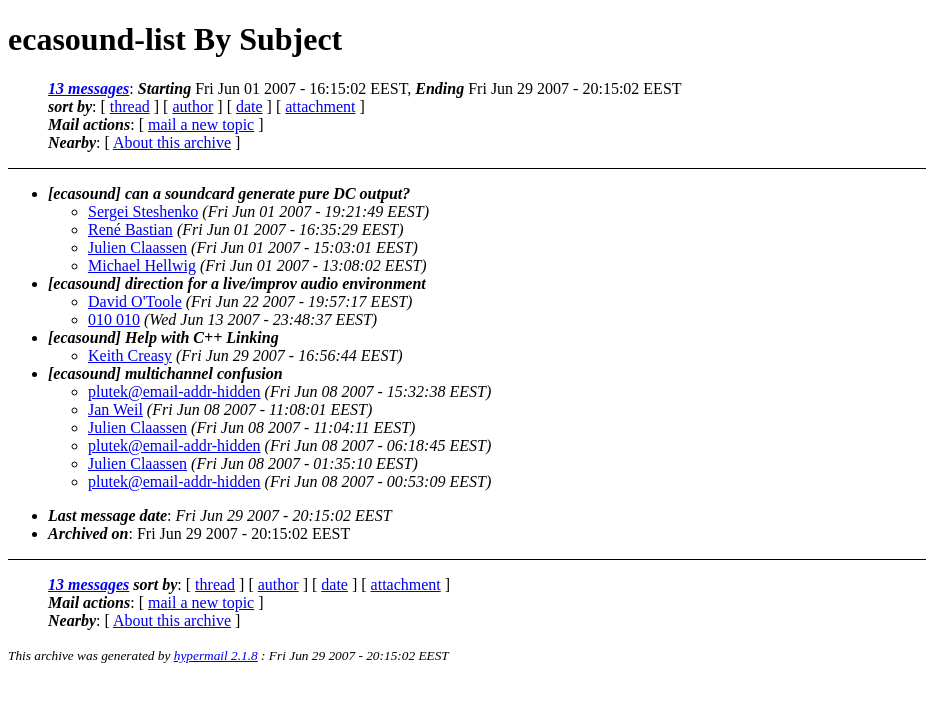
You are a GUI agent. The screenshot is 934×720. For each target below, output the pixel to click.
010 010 (114, 319)
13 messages (88, 88)
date (249, 106)
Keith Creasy (130, 355)
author (192, 106)
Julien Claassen (137, 247)
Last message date (107, 515)
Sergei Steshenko (143, 211)
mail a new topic (201, 124)
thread (130, 106)
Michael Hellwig (142, 265)
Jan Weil (115, 409)
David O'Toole (135, 301)
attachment (320, 106)
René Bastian (130, 229)
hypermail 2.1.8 (216, 655)
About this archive (172, 142)
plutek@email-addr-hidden (174, 391)
